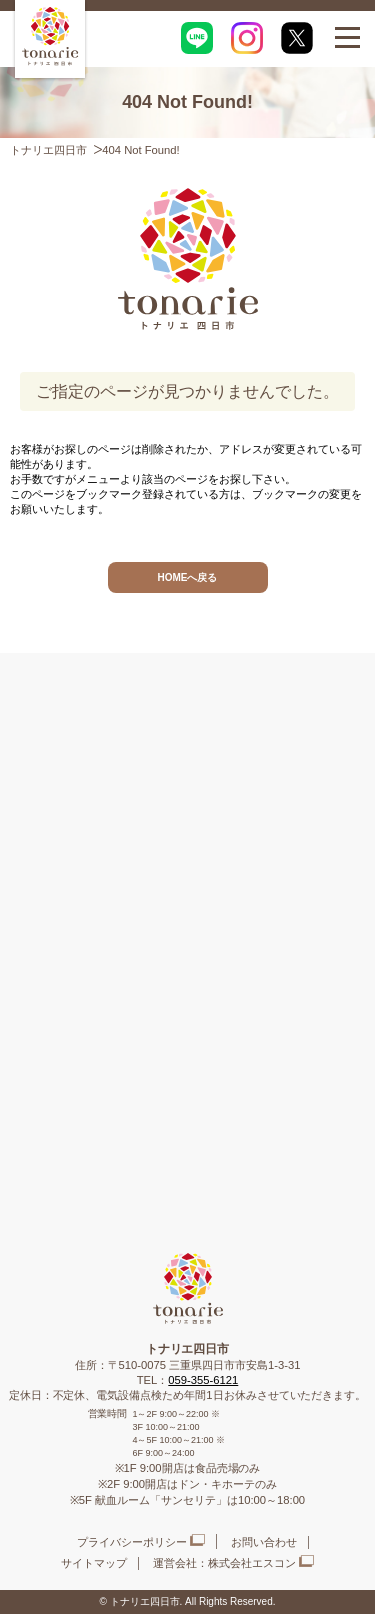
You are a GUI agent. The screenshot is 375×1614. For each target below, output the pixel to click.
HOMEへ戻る (188, 577)
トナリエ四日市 (48, 150)
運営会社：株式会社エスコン (224, 1563)
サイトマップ (94, 1563)
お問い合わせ (264, 1542)
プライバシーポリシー (132, 1542)
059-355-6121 (203, 1380)
